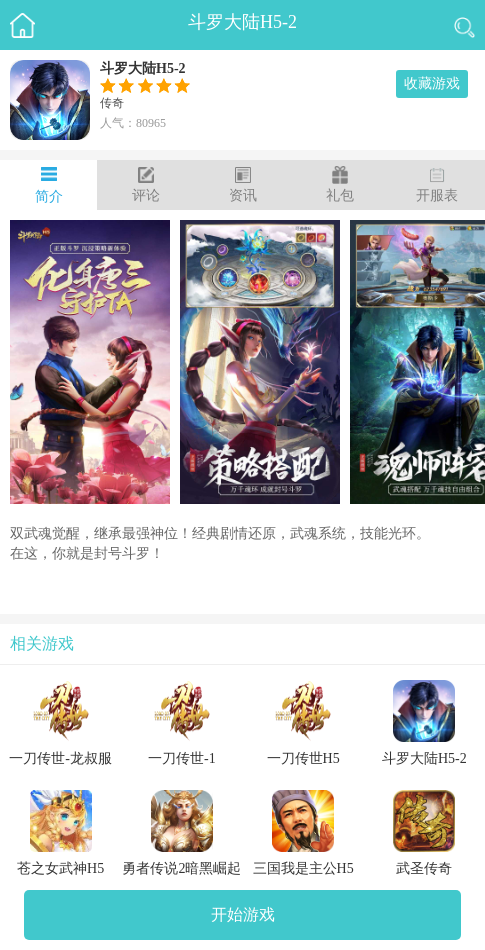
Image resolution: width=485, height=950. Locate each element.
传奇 (112, 103)
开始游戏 (243, 914)
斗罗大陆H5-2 (242, 22)
